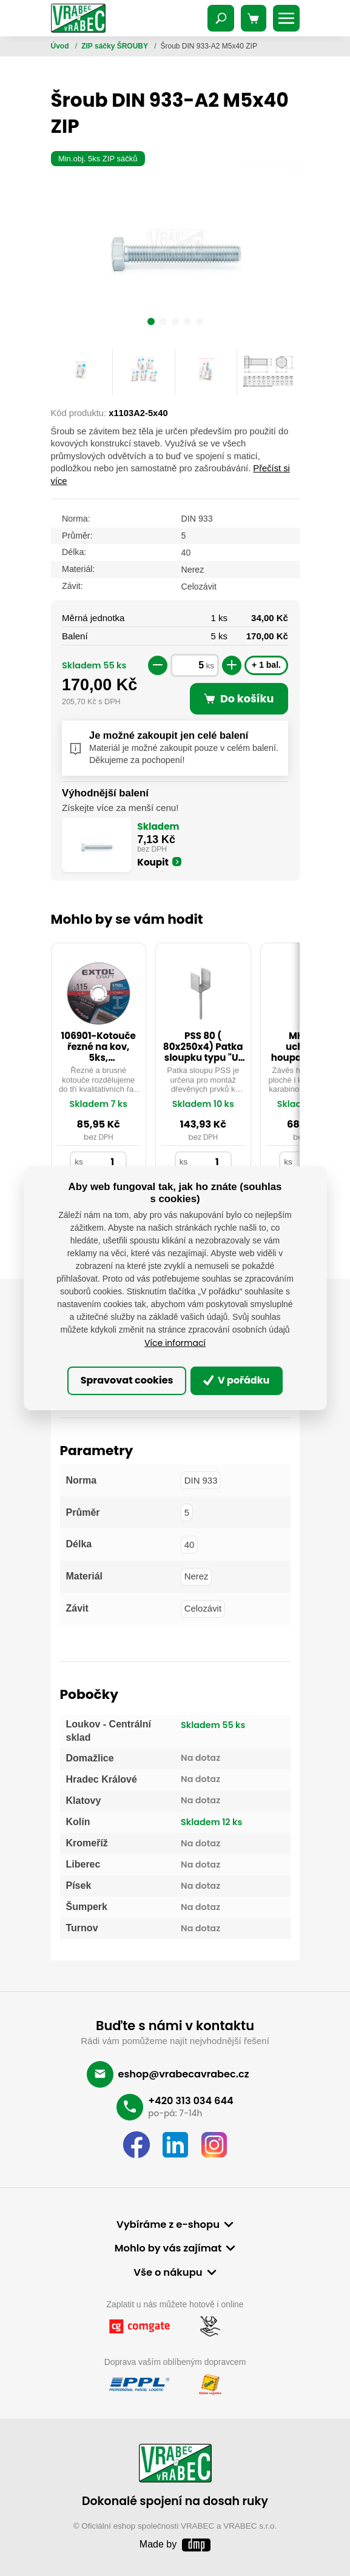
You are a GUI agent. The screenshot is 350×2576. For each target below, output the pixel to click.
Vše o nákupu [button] (167, 2272)
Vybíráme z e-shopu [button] (168, 2224)
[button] (151, 323)
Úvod (61, 46)
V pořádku (236, 1380)
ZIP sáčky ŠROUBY (115, 46)
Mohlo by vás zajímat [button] (168, 2248)
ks (210, 665)
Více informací (175, 1343)
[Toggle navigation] (220, 18)
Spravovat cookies (127, 1380)
